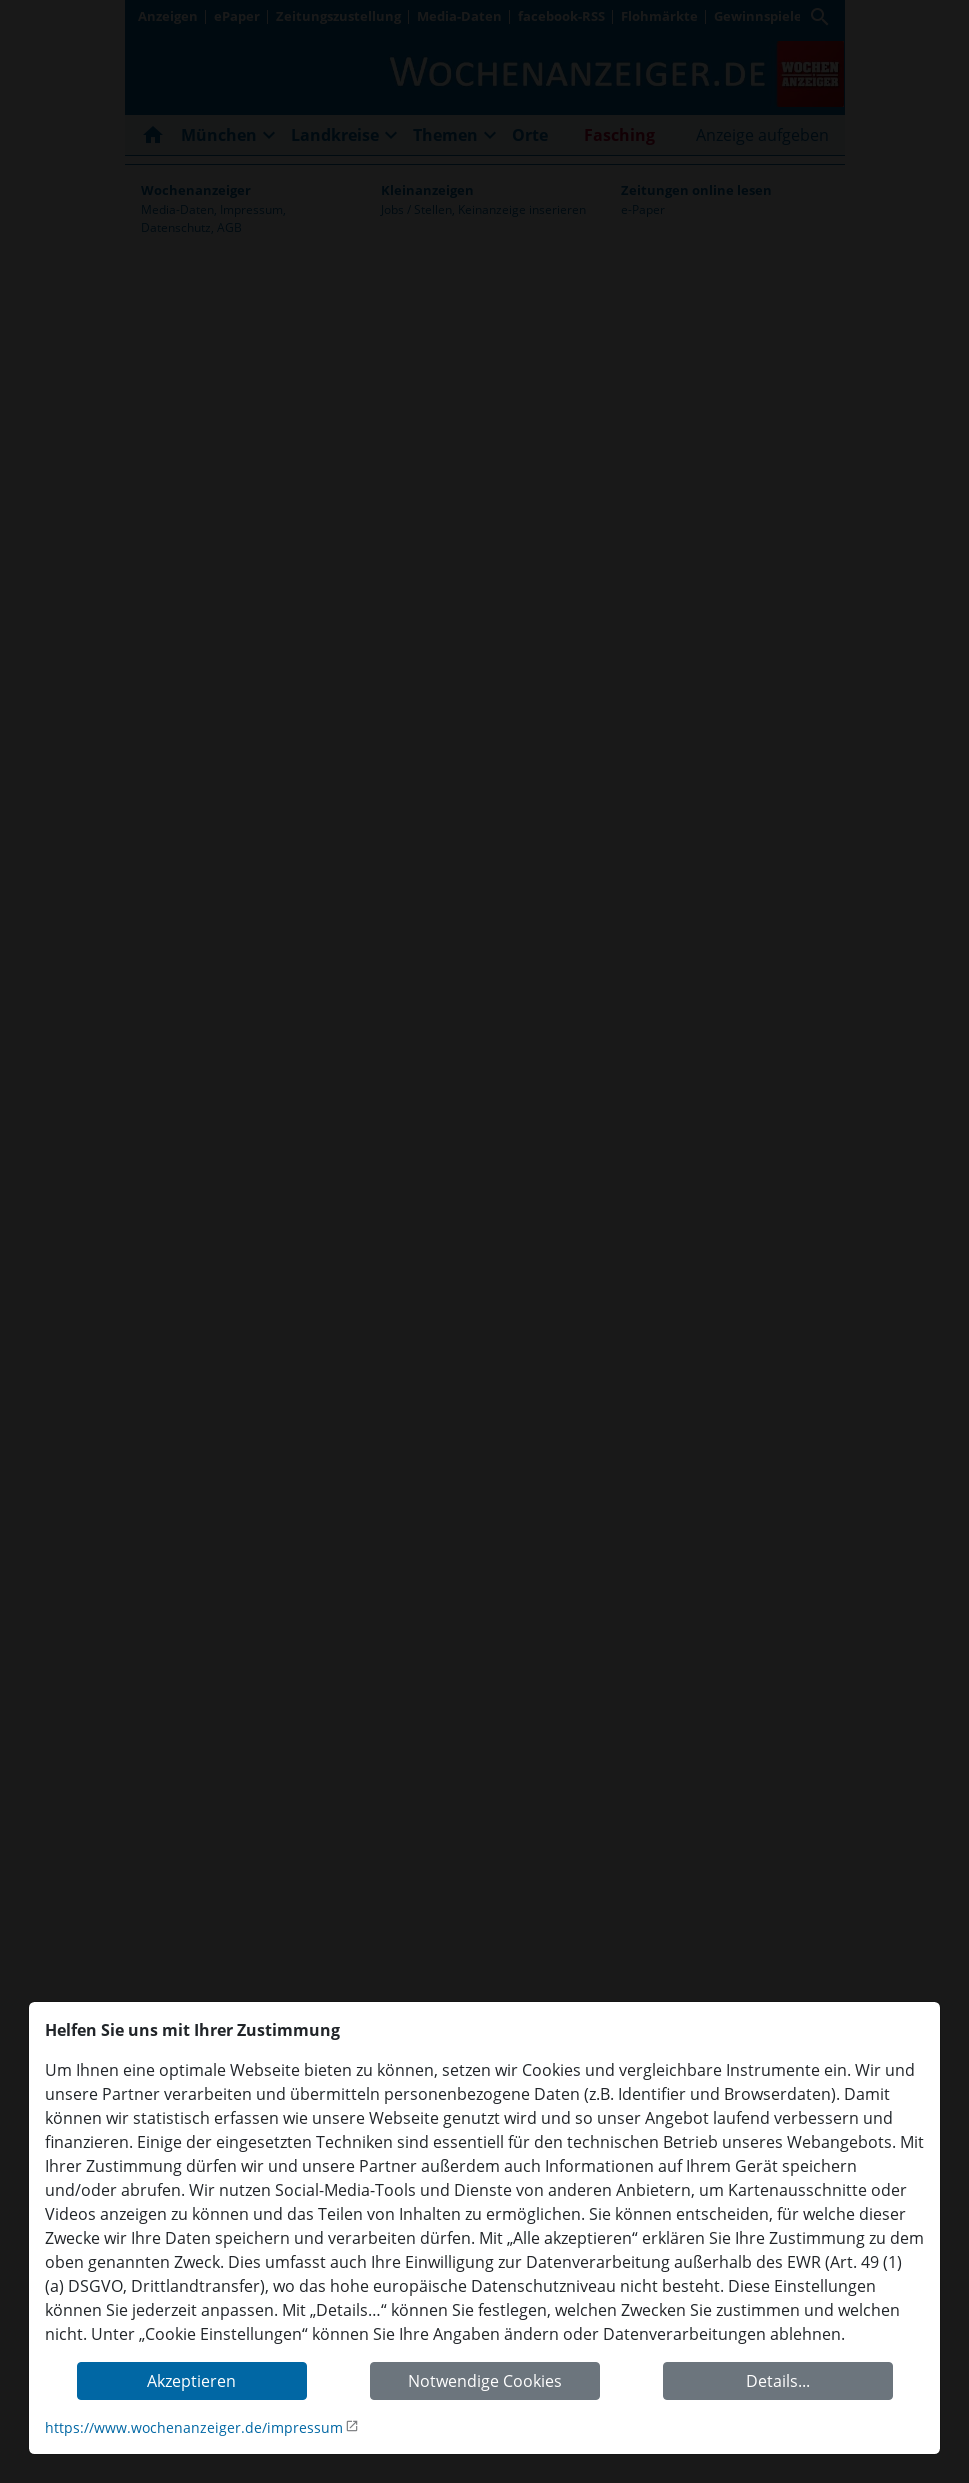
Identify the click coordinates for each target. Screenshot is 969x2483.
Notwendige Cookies (485, 2381)
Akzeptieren (191, 2381)
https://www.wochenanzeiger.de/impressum (194, 2427)
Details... (778, 2381)
